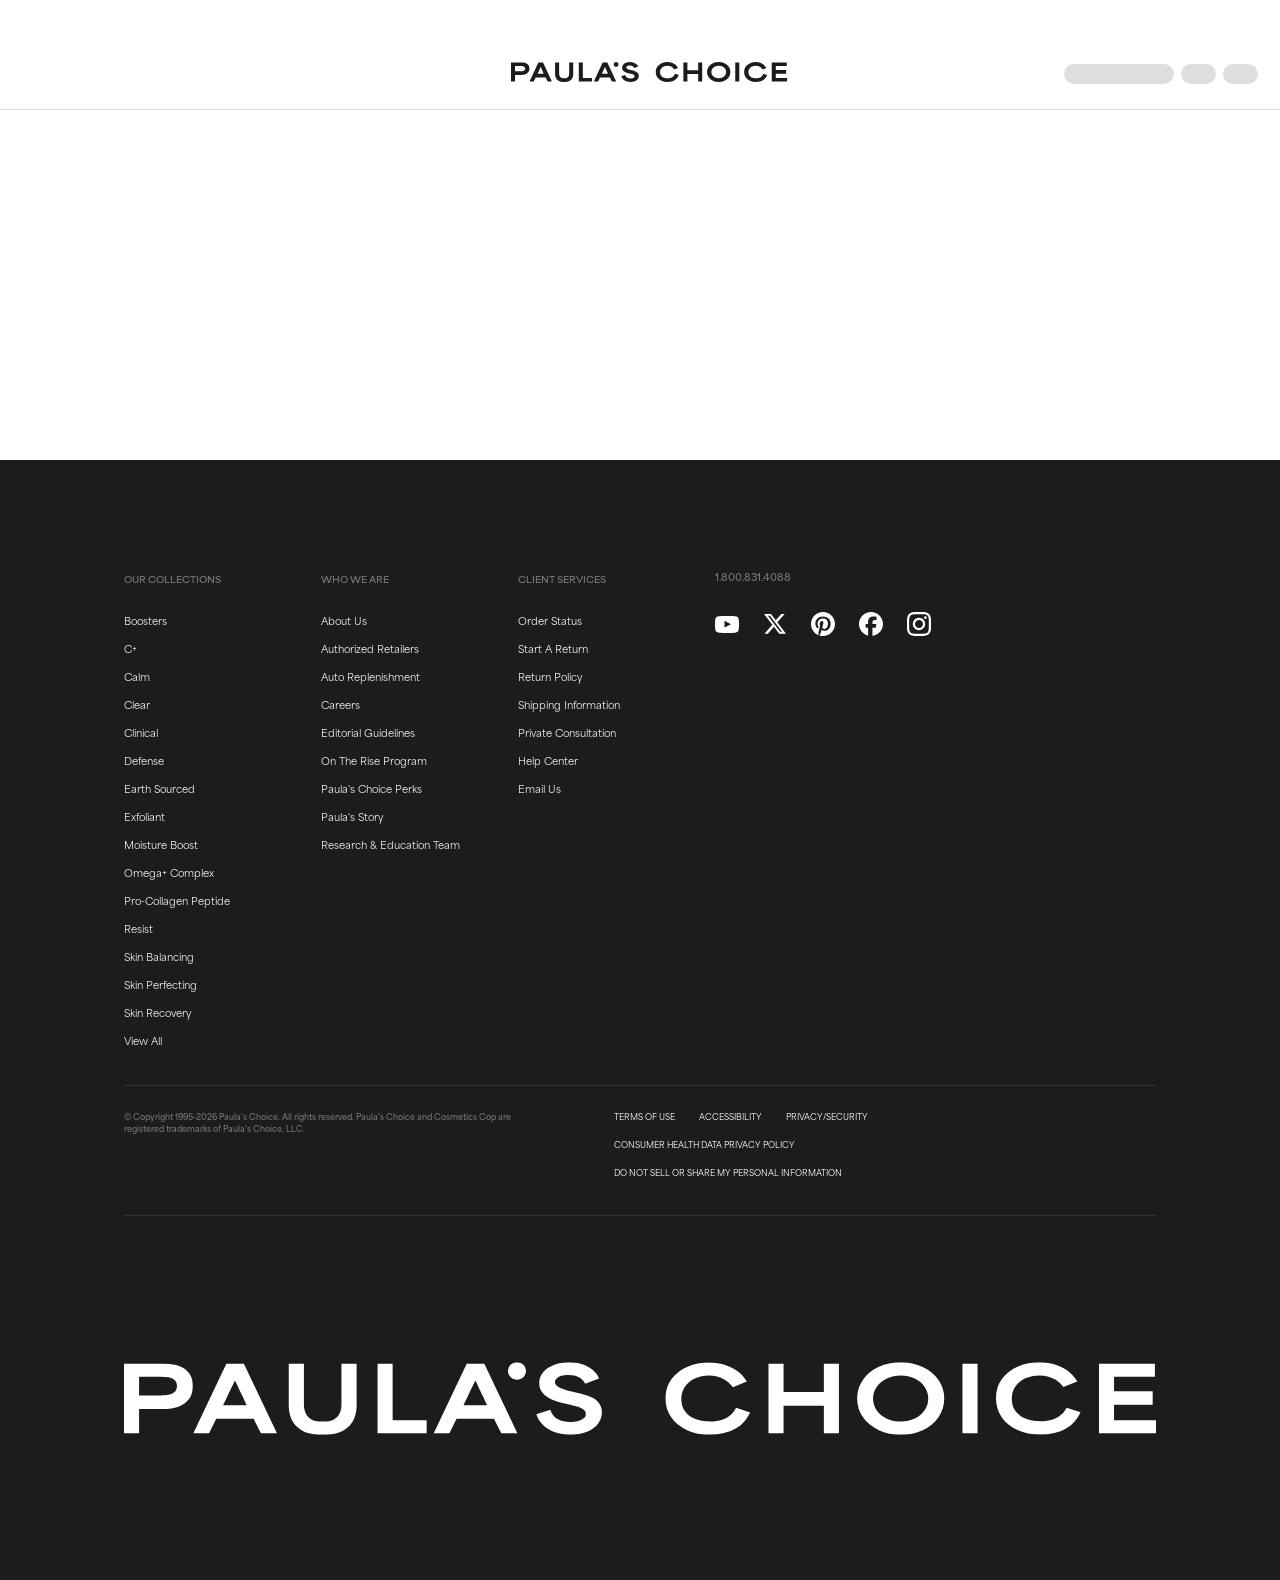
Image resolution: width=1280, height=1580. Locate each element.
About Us (344, 620)
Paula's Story (352, 816)
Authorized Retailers (370, 648)
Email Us (539, 788)
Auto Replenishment (370, 676)
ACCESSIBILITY (730, 1117)
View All (143, 1040)
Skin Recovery (157, 1012)
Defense (144, 760)
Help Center (548, 760)
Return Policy (550, 676)
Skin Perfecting (160, 984)
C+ (130, 648)
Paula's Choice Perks (371, 788)
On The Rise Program (374, 760)
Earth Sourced (159, 788)
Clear (137, 704)
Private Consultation (567, 732)
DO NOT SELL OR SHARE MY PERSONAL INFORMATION (728, 1173)
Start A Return (553, 648)
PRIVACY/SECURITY (827, 1117)
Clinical (141, 732)
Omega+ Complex (169, 872)
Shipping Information (569, 704)
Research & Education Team (390, 844)
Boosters (145, 620)
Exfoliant (144, 816)
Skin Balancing (159, 956)
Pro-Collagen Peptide (177, 900)
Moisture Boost (161, 844)
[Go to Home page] (649, 74)
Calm (137, 676)
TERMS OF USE (644, 1117)
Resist (138, 928)
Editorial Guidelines (368, 732)
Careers (340, 704)
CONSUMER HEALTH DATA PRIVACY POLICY (704, 1145)
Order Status (550, 620)
